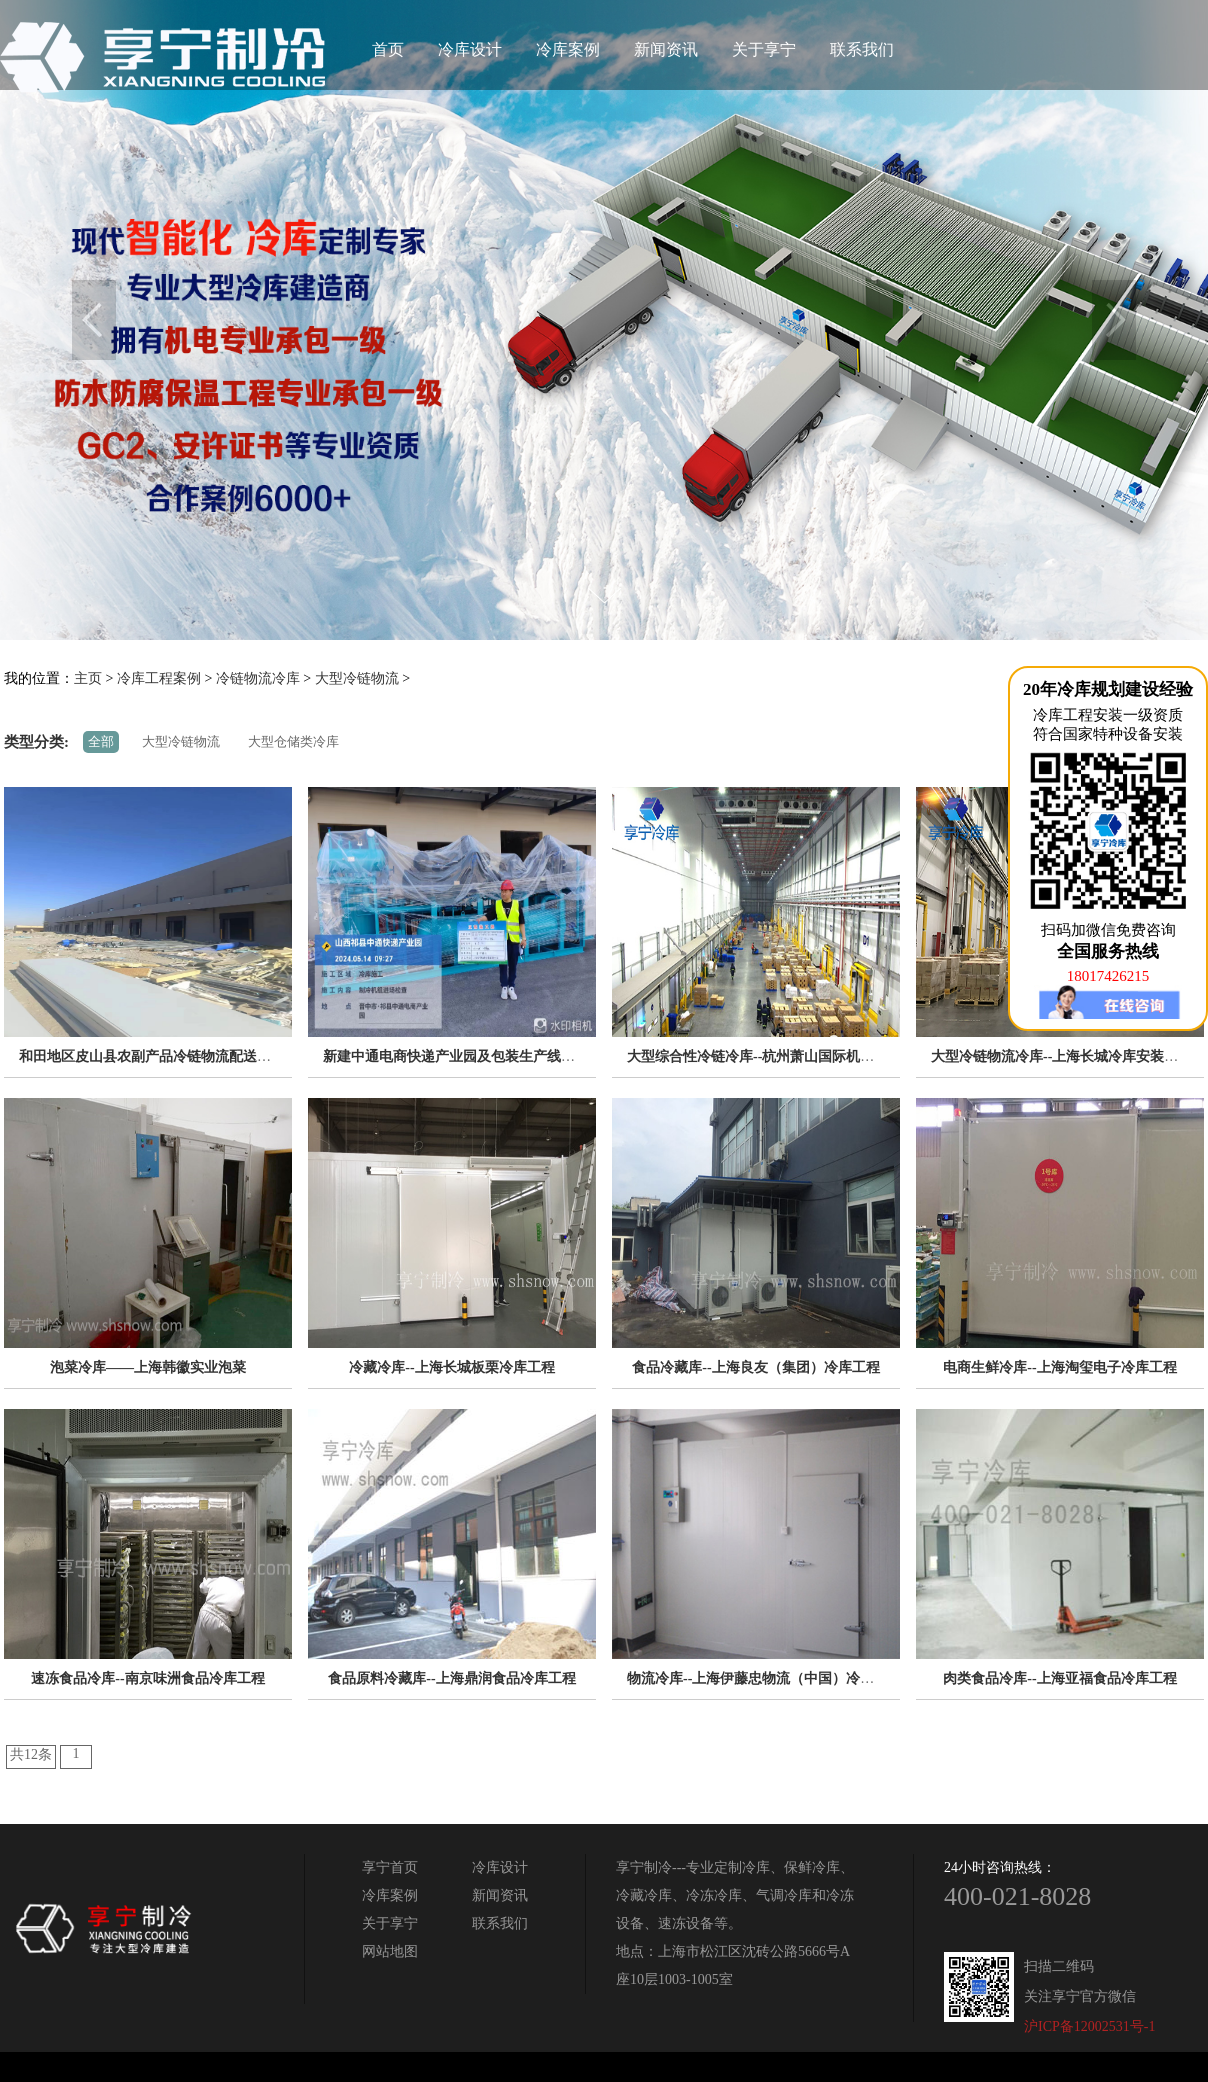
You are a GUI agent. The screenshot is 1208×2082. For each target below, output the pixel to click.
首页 (388, 49)
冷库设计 (470, 49)
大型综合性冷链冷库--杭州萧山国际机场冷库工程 (778, 1056)
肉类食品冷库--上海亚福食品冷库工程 (1059, 1678)
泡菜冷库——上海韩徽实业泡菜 (148, 1367)
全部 (101, 741)
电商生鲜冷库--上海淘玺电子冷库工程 (1059, 1367)
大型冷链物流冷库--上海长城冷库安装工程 (1061, 1056)
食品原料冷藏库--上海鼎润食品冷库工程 (451, 1678)
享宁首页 (390, 1867)
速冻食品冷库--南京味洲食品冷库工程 (147, 1678)
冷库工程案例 (159, 678)
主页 (88, 678)
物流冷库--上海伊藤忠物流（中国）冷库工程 (764, 1678)
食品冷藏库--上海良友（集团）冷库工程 (755, 1367)
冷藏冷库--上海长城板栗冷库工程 (451, 1367)
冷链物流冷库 (258, 678)
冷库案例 (568, 49)
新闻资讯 (666, 49)
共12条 (31, 1754)
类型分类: (36, 742)
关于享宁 (764, 49)
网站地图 (390, 1951)
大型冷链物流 (357, 678)
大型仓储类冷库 (293, 741)
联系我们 (862, 49)
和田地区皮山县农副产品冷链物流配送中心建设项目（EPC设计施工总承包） (257, 1056)
